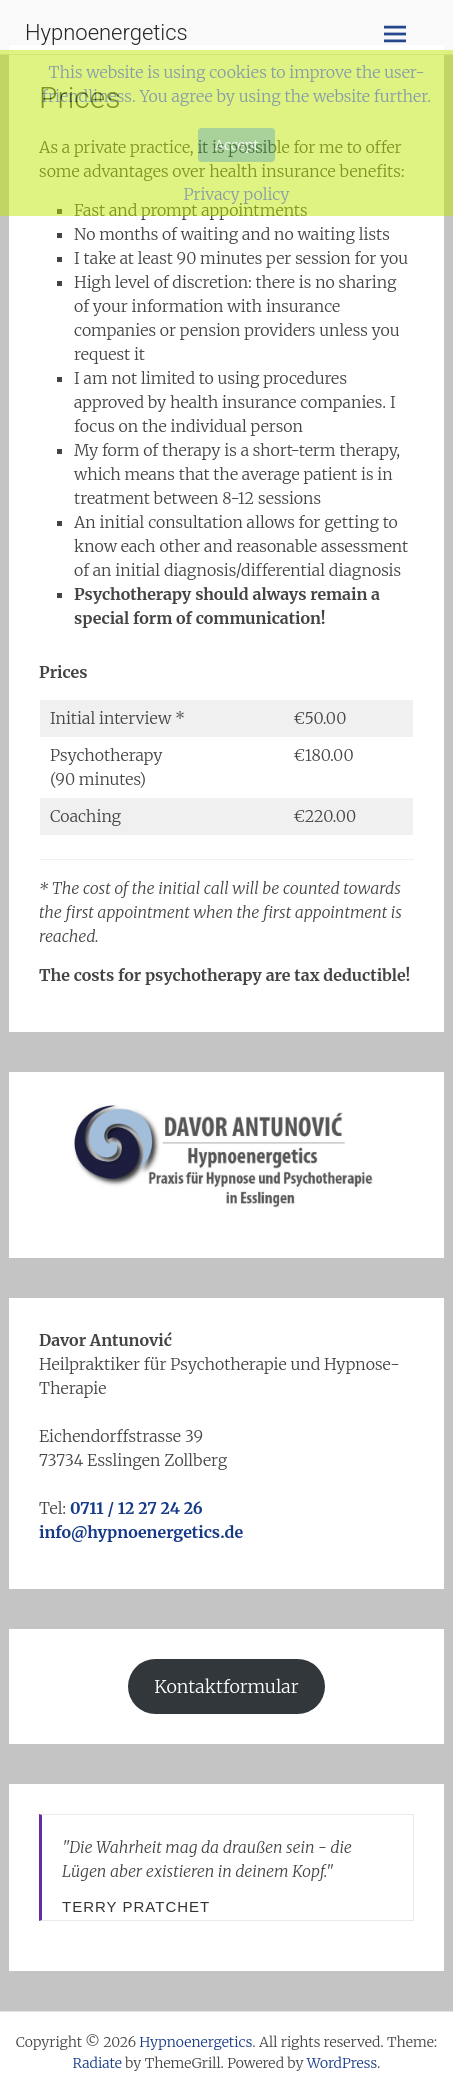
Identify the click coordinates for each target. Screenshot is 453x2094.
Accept (236, 145)
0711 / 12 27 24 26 (136, 1508)
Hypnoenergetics (106, 32)
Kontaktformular (226, 1686)
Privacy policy (236, 194)
